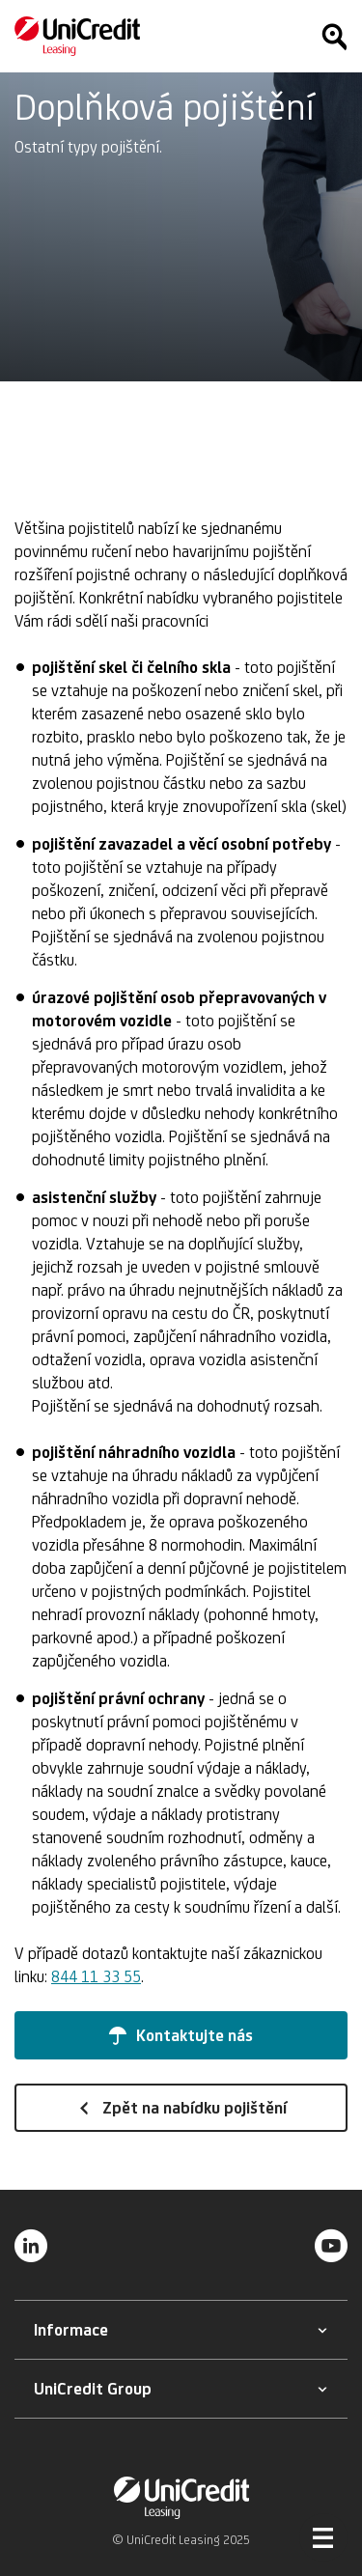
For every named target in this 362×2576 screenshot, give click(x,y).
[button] (181, 2035)
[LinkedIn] (30, 2244)
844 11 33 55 (96, 1976)
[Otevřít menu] (323, 2537)
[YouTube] (331, 2244)
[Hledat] (334, 36)
